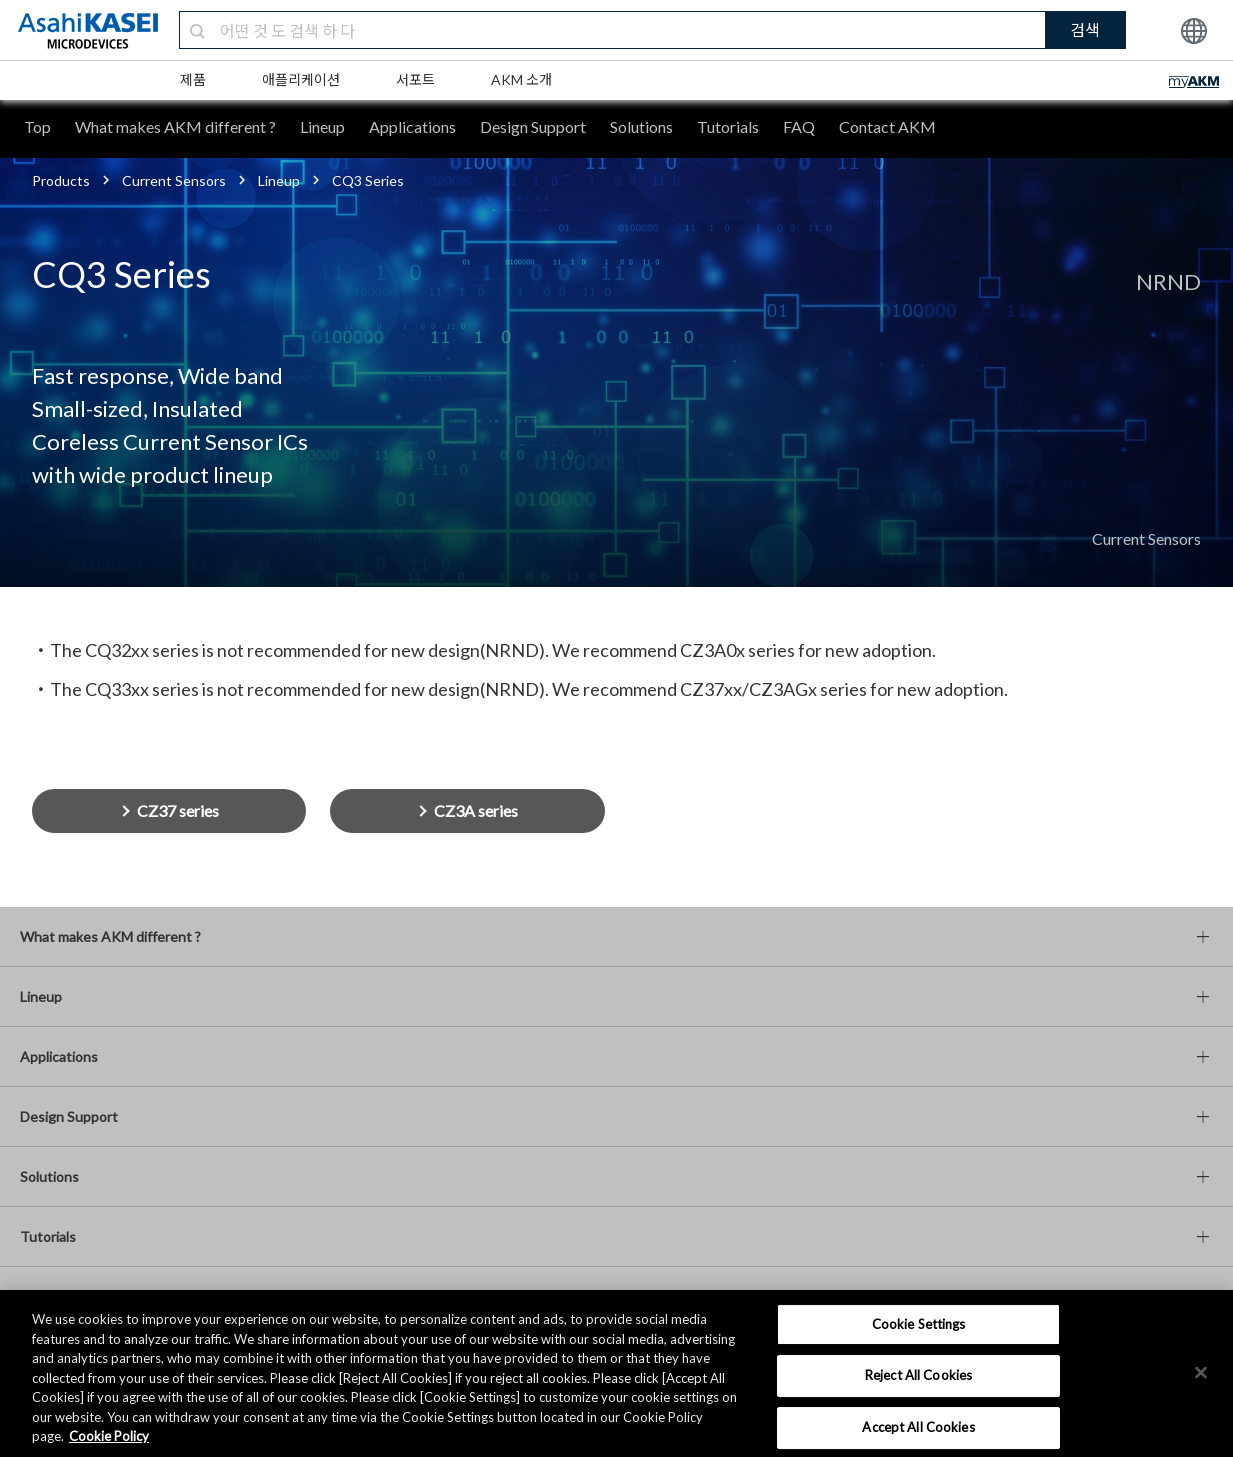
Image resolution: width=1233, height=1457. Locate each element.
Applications (412, 126)
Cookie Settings (919, 1324)
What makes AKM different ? (175, 126)
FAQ (799, 126)
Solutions (641, 126)
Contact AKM (887, 126)
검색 (1085, 29)
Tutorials (728, 126)
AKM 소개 (521, 79)
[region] (616, 1373)
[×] (1201, 1372)
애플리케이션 (301, 79)
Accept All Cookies (918, 1427)
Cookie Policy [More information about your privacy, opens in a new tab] (109, 1436)
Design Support (533, 126)
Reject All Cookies (918, 1375)
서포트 (415, 79)
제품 (193, 79)
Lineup (322, 126)
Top (37, 126)
